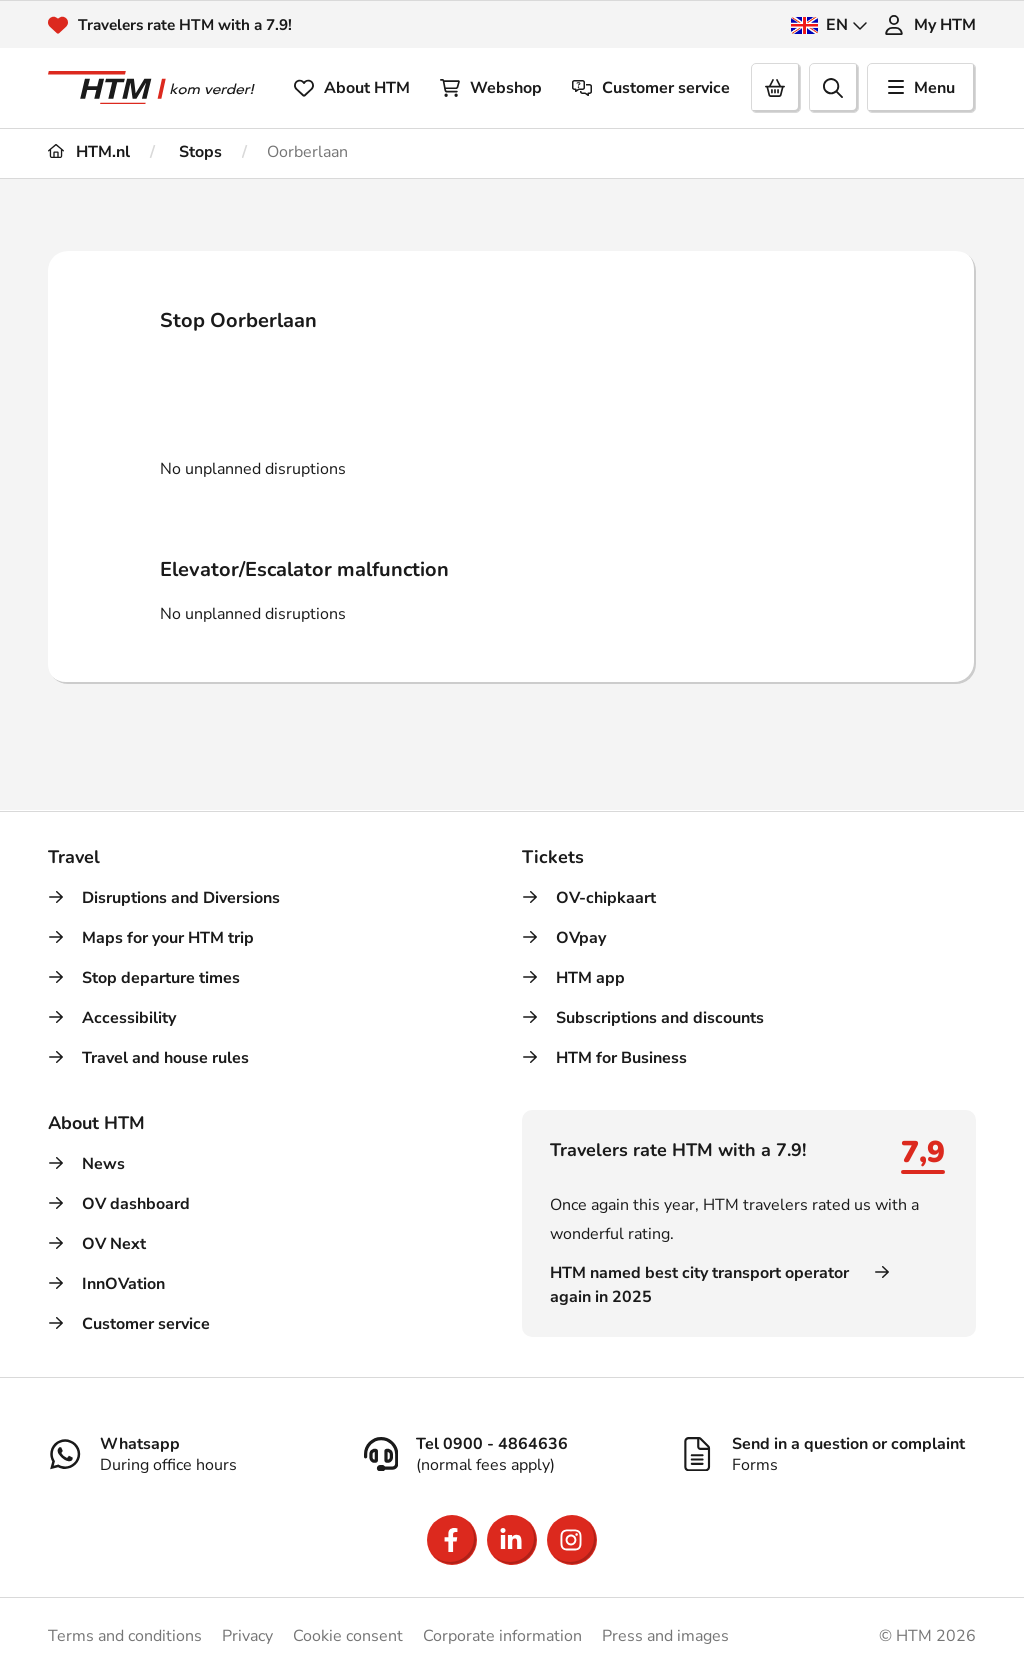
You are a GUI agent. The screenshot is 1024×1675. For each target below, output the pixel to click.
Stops (198, 152)
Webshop (491, 88)
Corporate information (502, 1636)
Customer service (651, 88)
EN (829, 25)
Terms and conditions (125, 1636)
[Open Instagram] (572, 1540)
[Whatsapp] (196, 1454)
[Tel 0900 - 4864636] (512, 1454)
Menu (921, 88)
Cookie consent (348, 1636)
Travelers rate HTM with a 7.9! (190, 25)
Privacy (247, 1636)
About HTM (352, 88)
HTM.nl (89, 152)
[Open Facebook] (452, 1540)
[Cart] (776, 88)
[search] (834, 88)
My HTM (930, 25)
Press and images (665, 1636)
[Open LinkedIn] (512, 1540)
